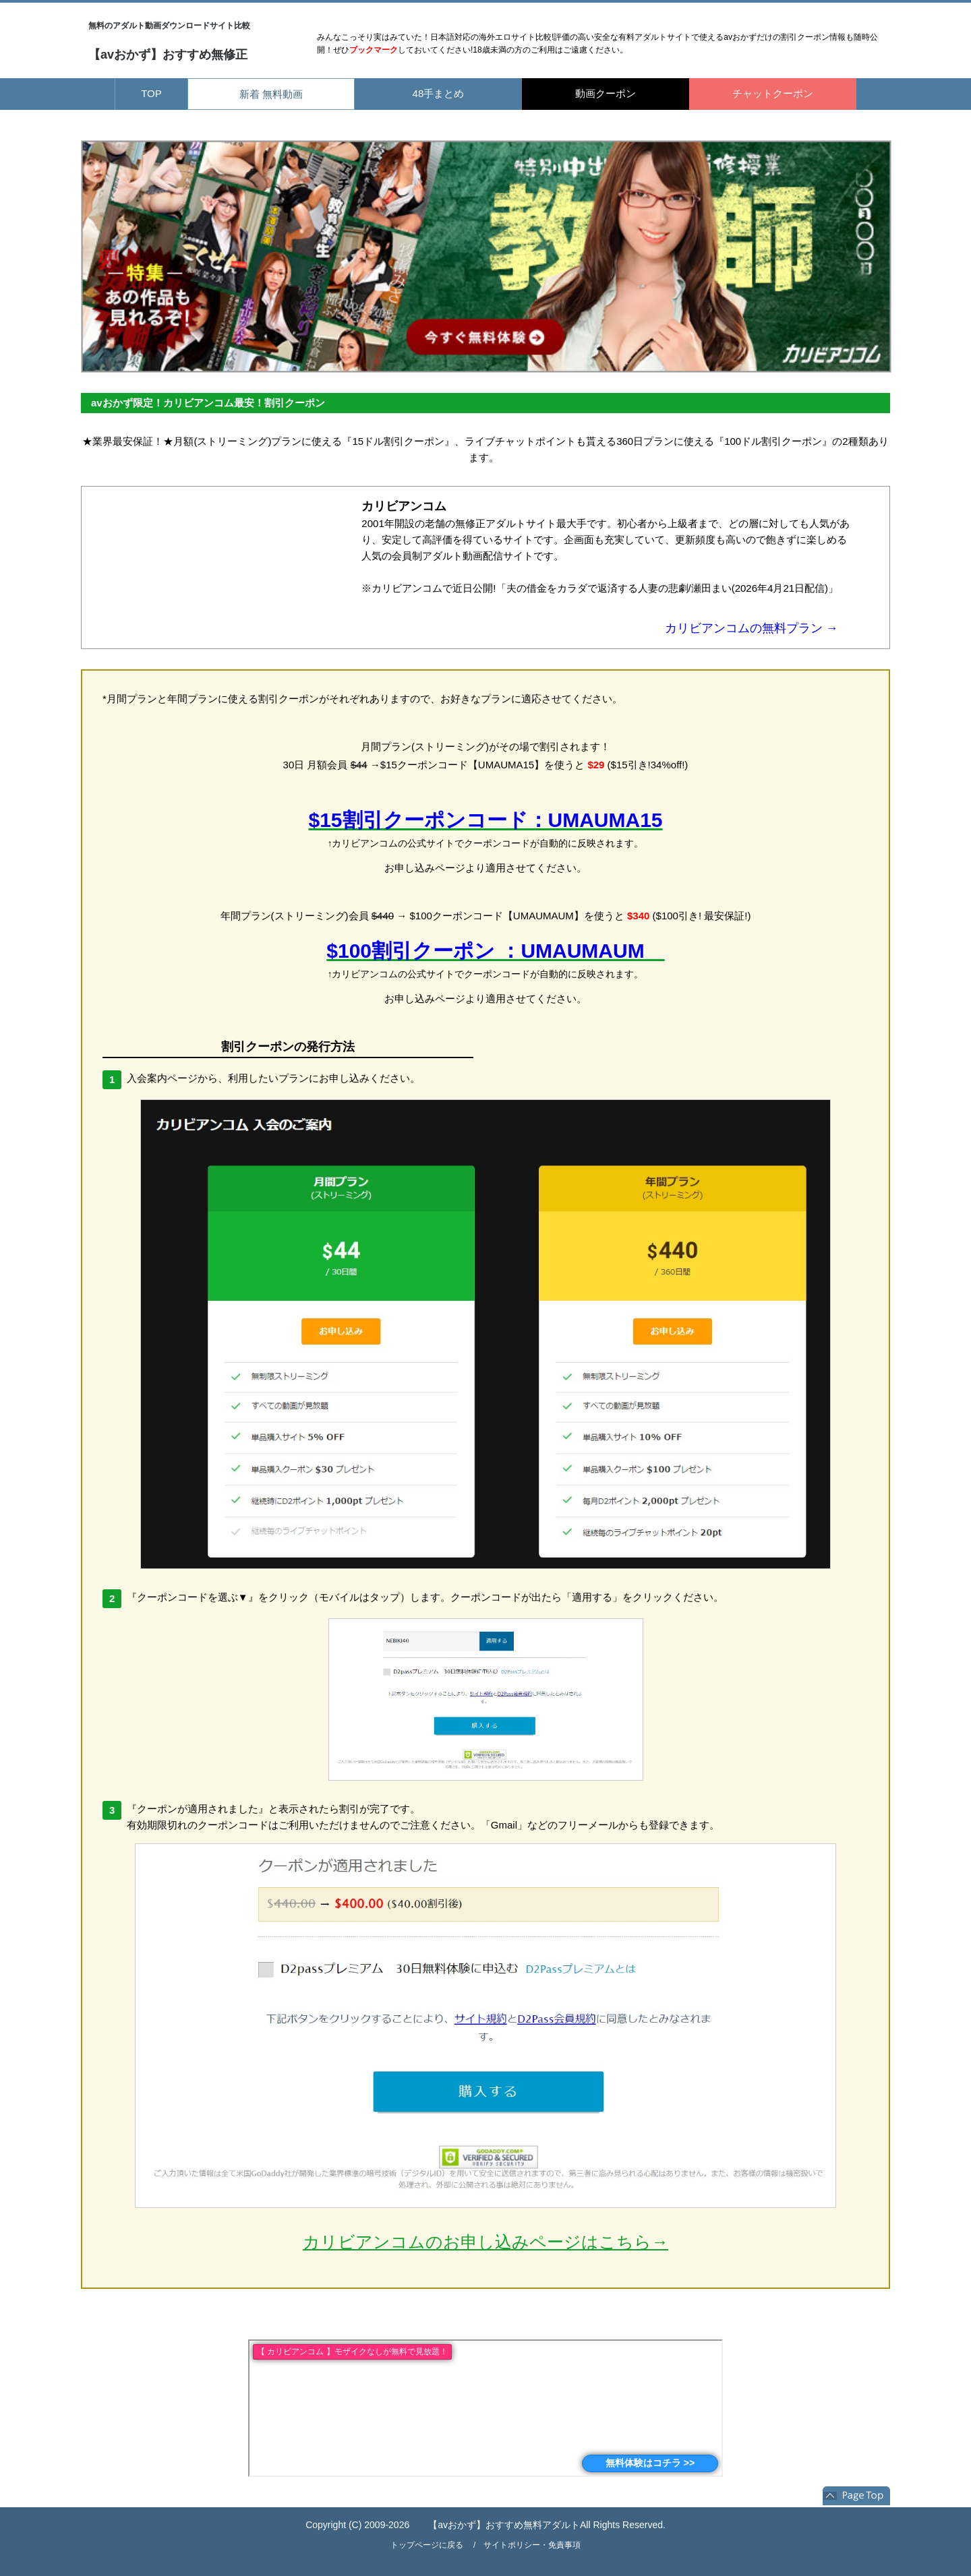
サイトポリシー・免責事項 (532, 2545)
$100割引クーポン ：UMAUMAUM (495, 951)
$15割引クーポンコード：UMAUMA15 (485, 820)
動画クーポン (605, 93)
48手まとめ (439, 93)
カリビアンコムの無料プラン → (751, 628)
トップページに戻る (426, 2545)
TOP (151, 93)
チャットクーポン (772, 93)
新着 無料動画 (271, 94)
